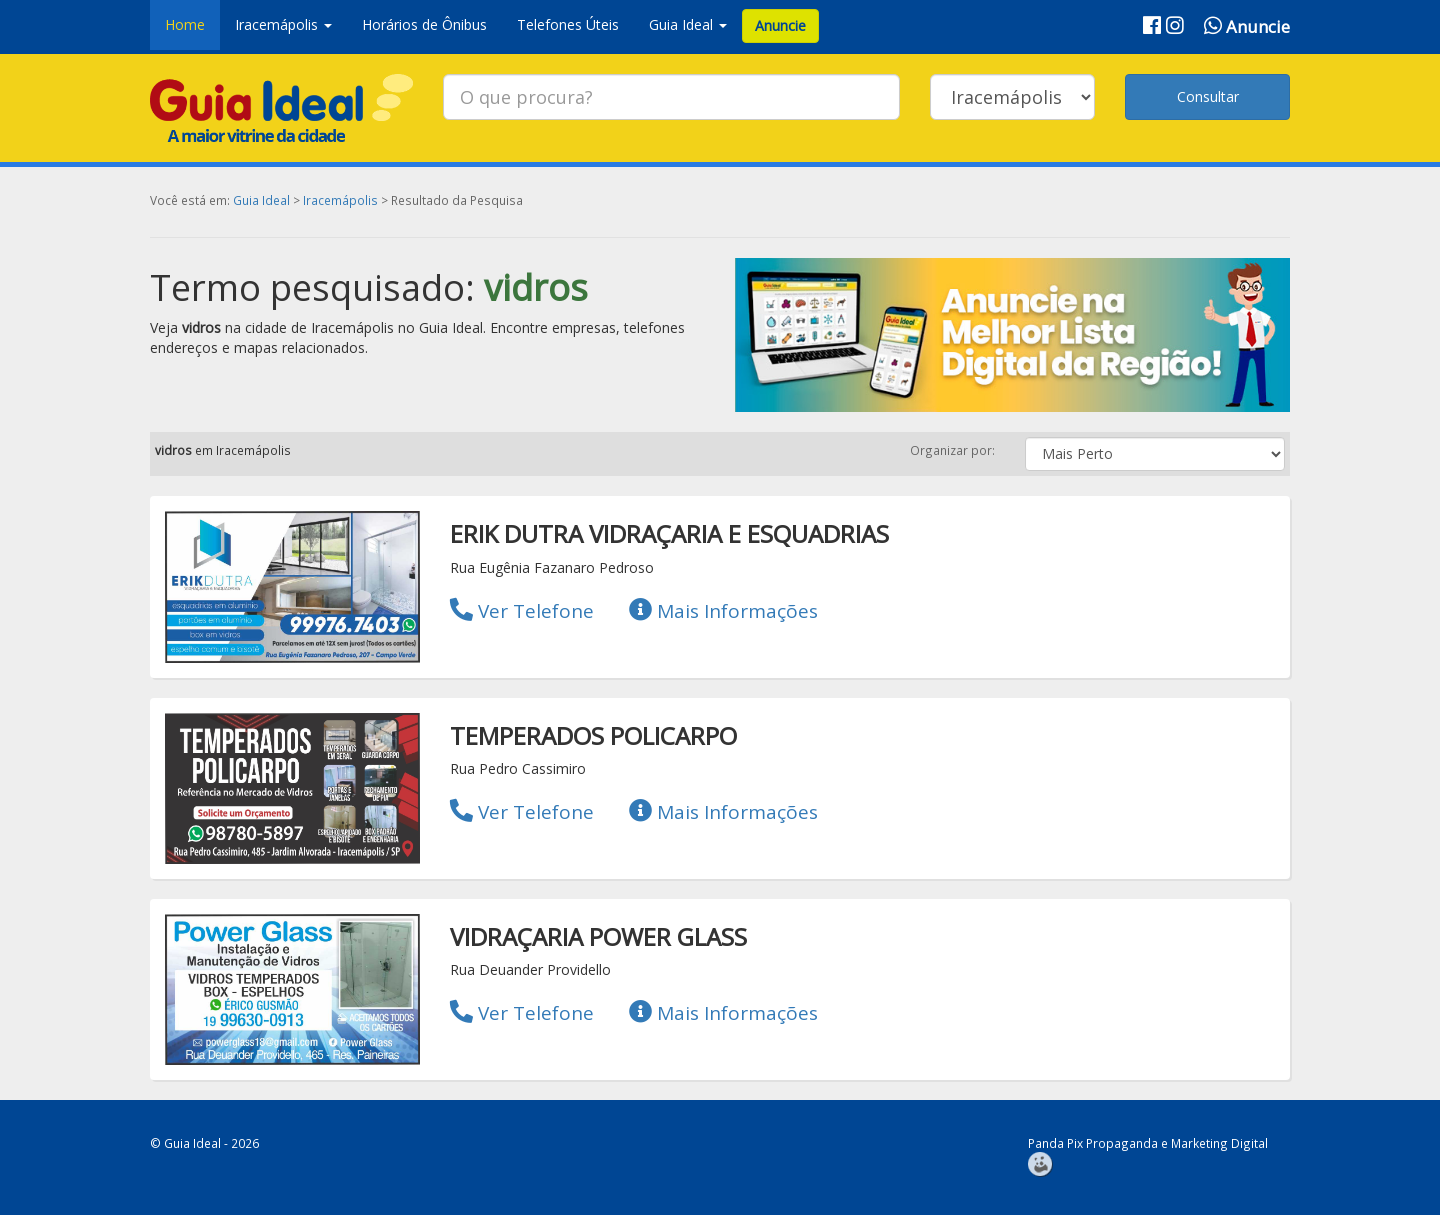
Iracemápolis (340, 200)
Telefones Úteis (568, 24)
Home (185, 24)
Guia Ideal (261, 200)
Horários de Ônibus (424, 24)
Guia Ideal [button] (688, 24)
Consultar (1208, 96)
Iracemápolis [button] (283, 24)
